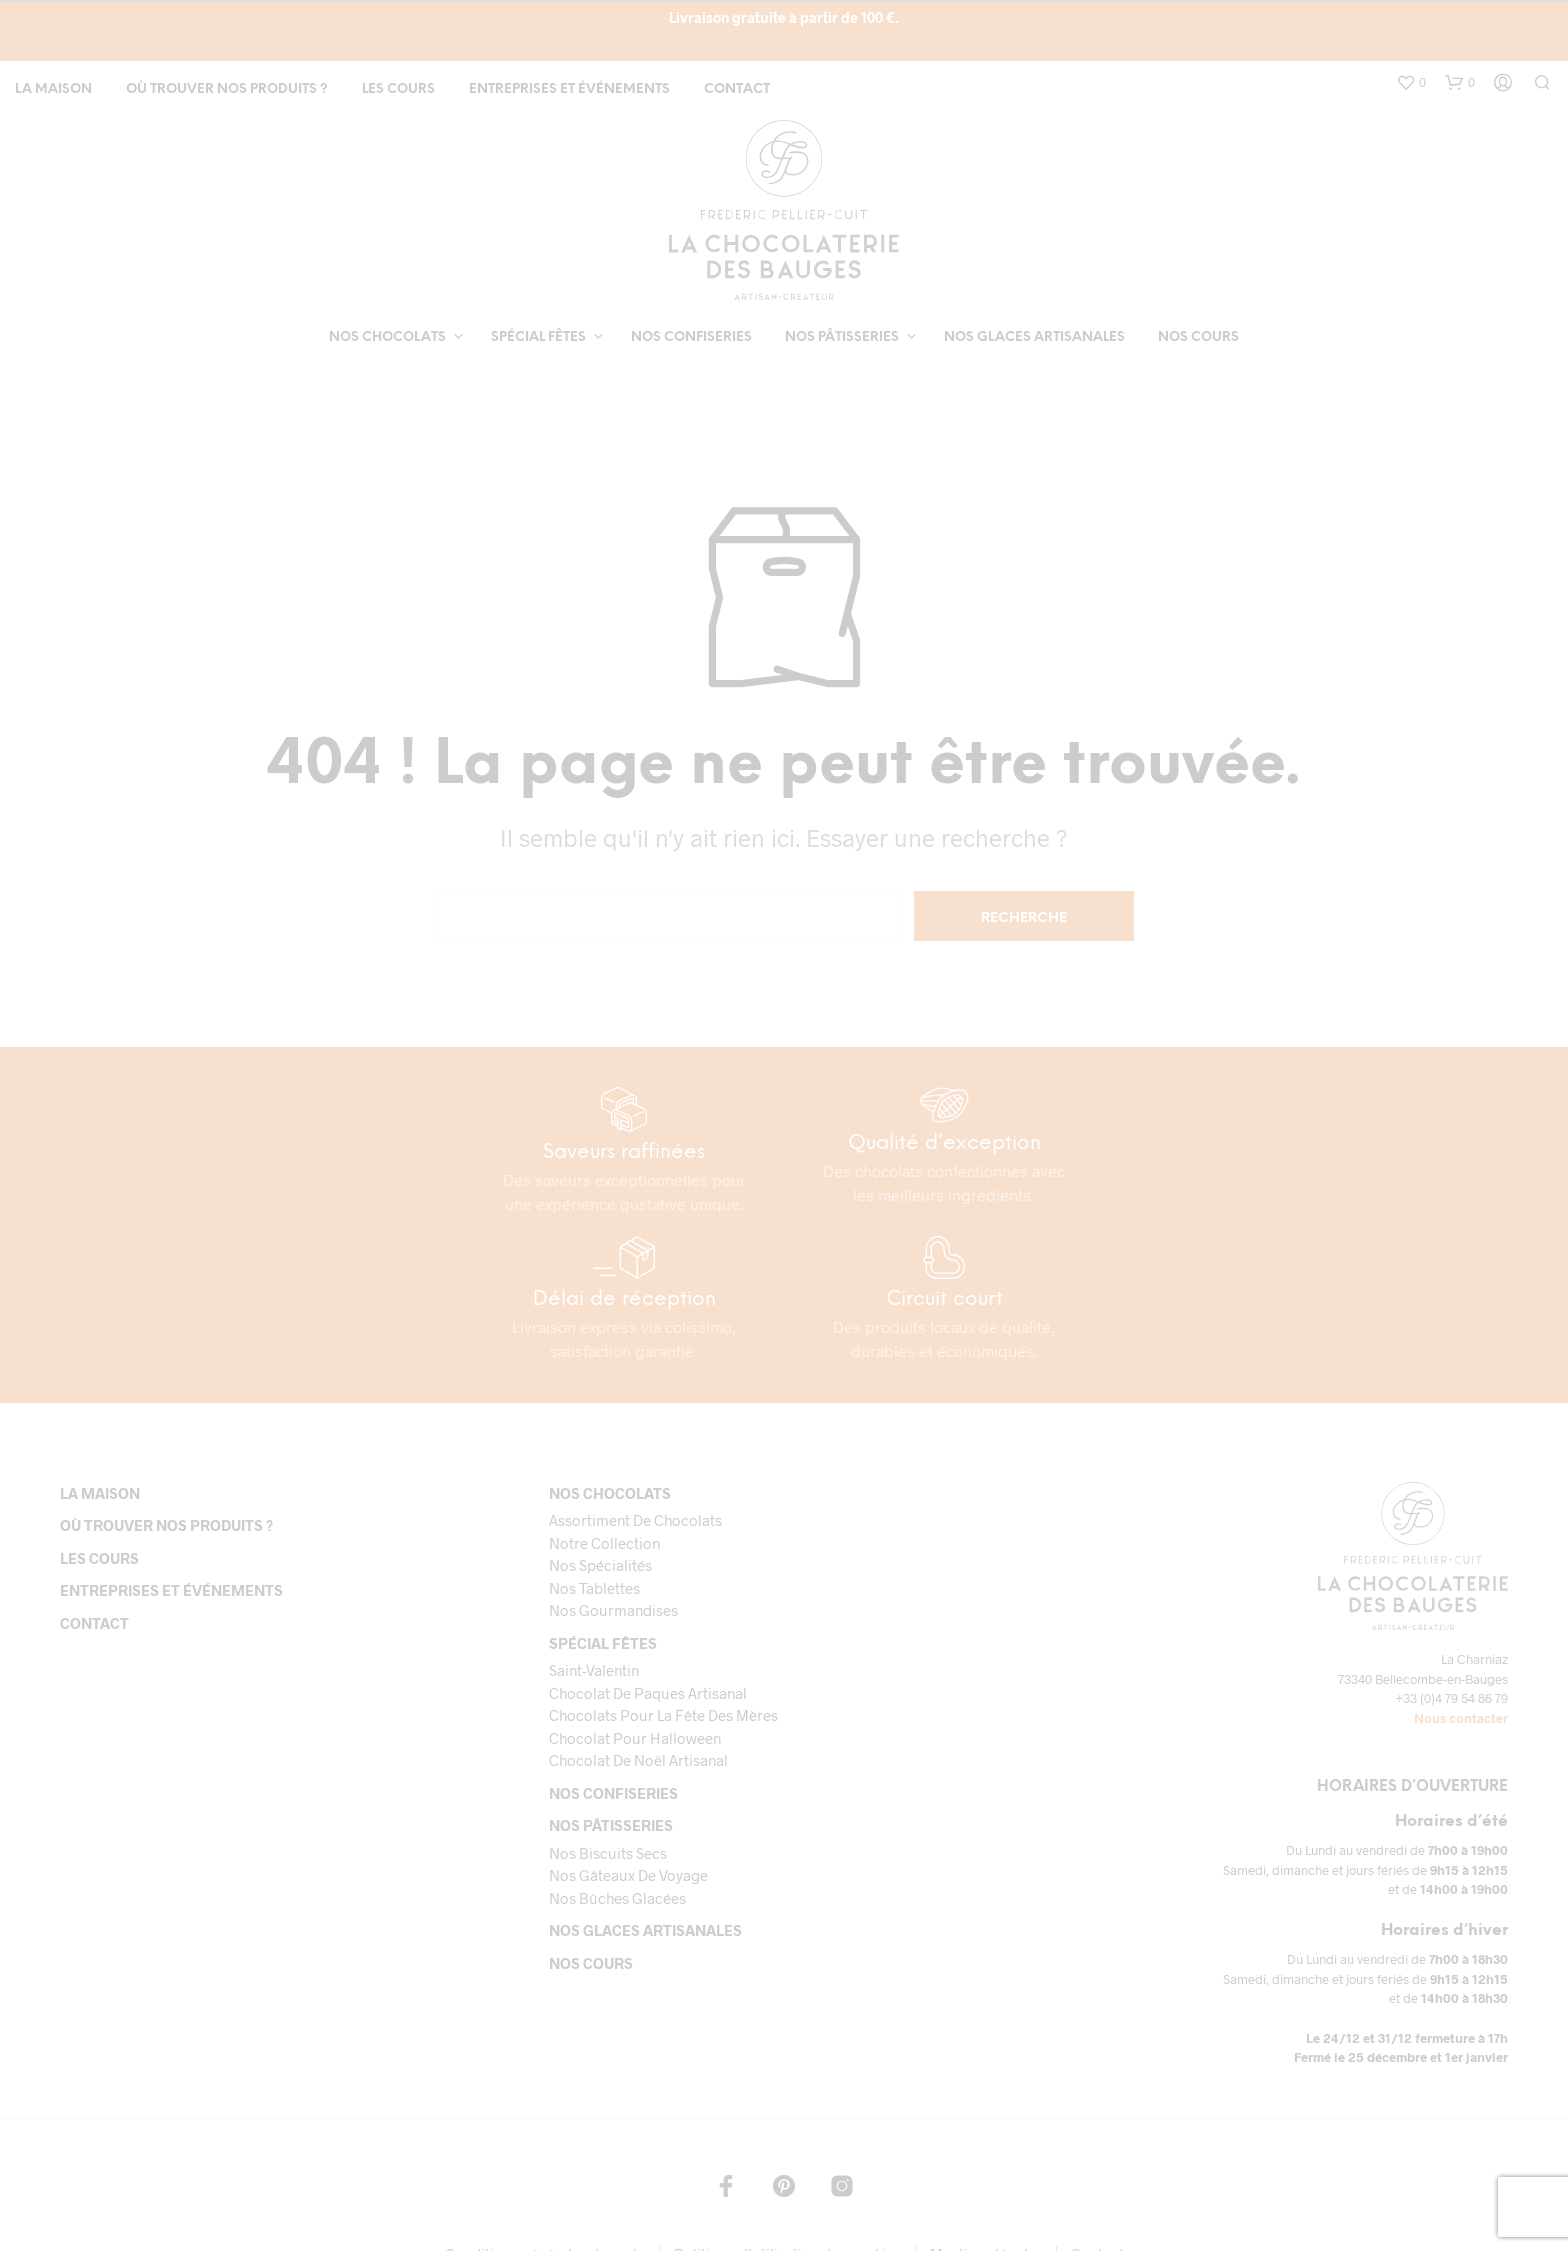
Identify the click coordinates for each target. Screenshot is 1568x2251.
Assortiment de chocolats (635, 1520)
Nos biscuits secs (608, 1853)
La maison (53, 89)
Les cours (398, 89)
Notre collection (604, 1543)
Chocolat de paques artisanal (648, 1693)
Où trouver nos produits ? (227, 89)
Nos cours (1198, 337)
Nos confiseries (691, 337)
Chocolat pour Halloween (635, 1738)
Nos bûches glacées (617, 1898)
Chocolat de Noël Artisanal (638, 1760)
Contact (737, 89)
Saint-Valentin (594, 1670)
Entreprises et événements (569, 89)
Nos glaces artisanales (1034, 337)
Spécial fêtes (538, 337)
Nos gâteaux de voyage (628, 1875)
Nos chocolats (387, 337)
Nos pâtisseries (842, 337)
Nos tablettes (594, 1588)
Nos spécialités (600, 1565)
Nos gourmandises (613, 1610)
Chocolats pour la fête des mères (663, 1715)
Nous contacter (1461, 1718)
